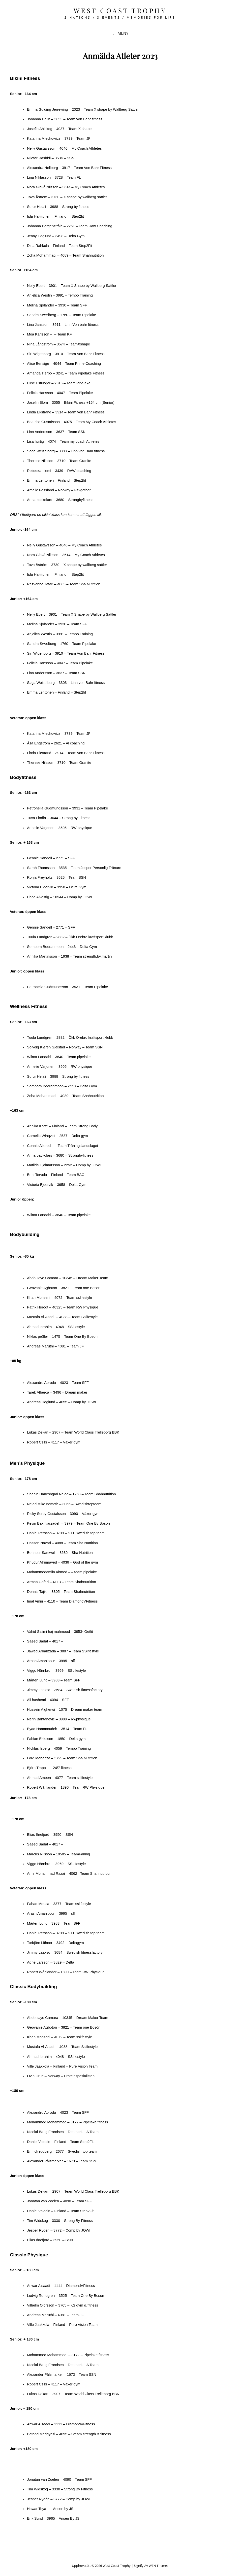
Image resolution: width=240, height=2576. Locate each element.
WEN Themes (158, 2565)
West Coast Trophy (120, 10)
